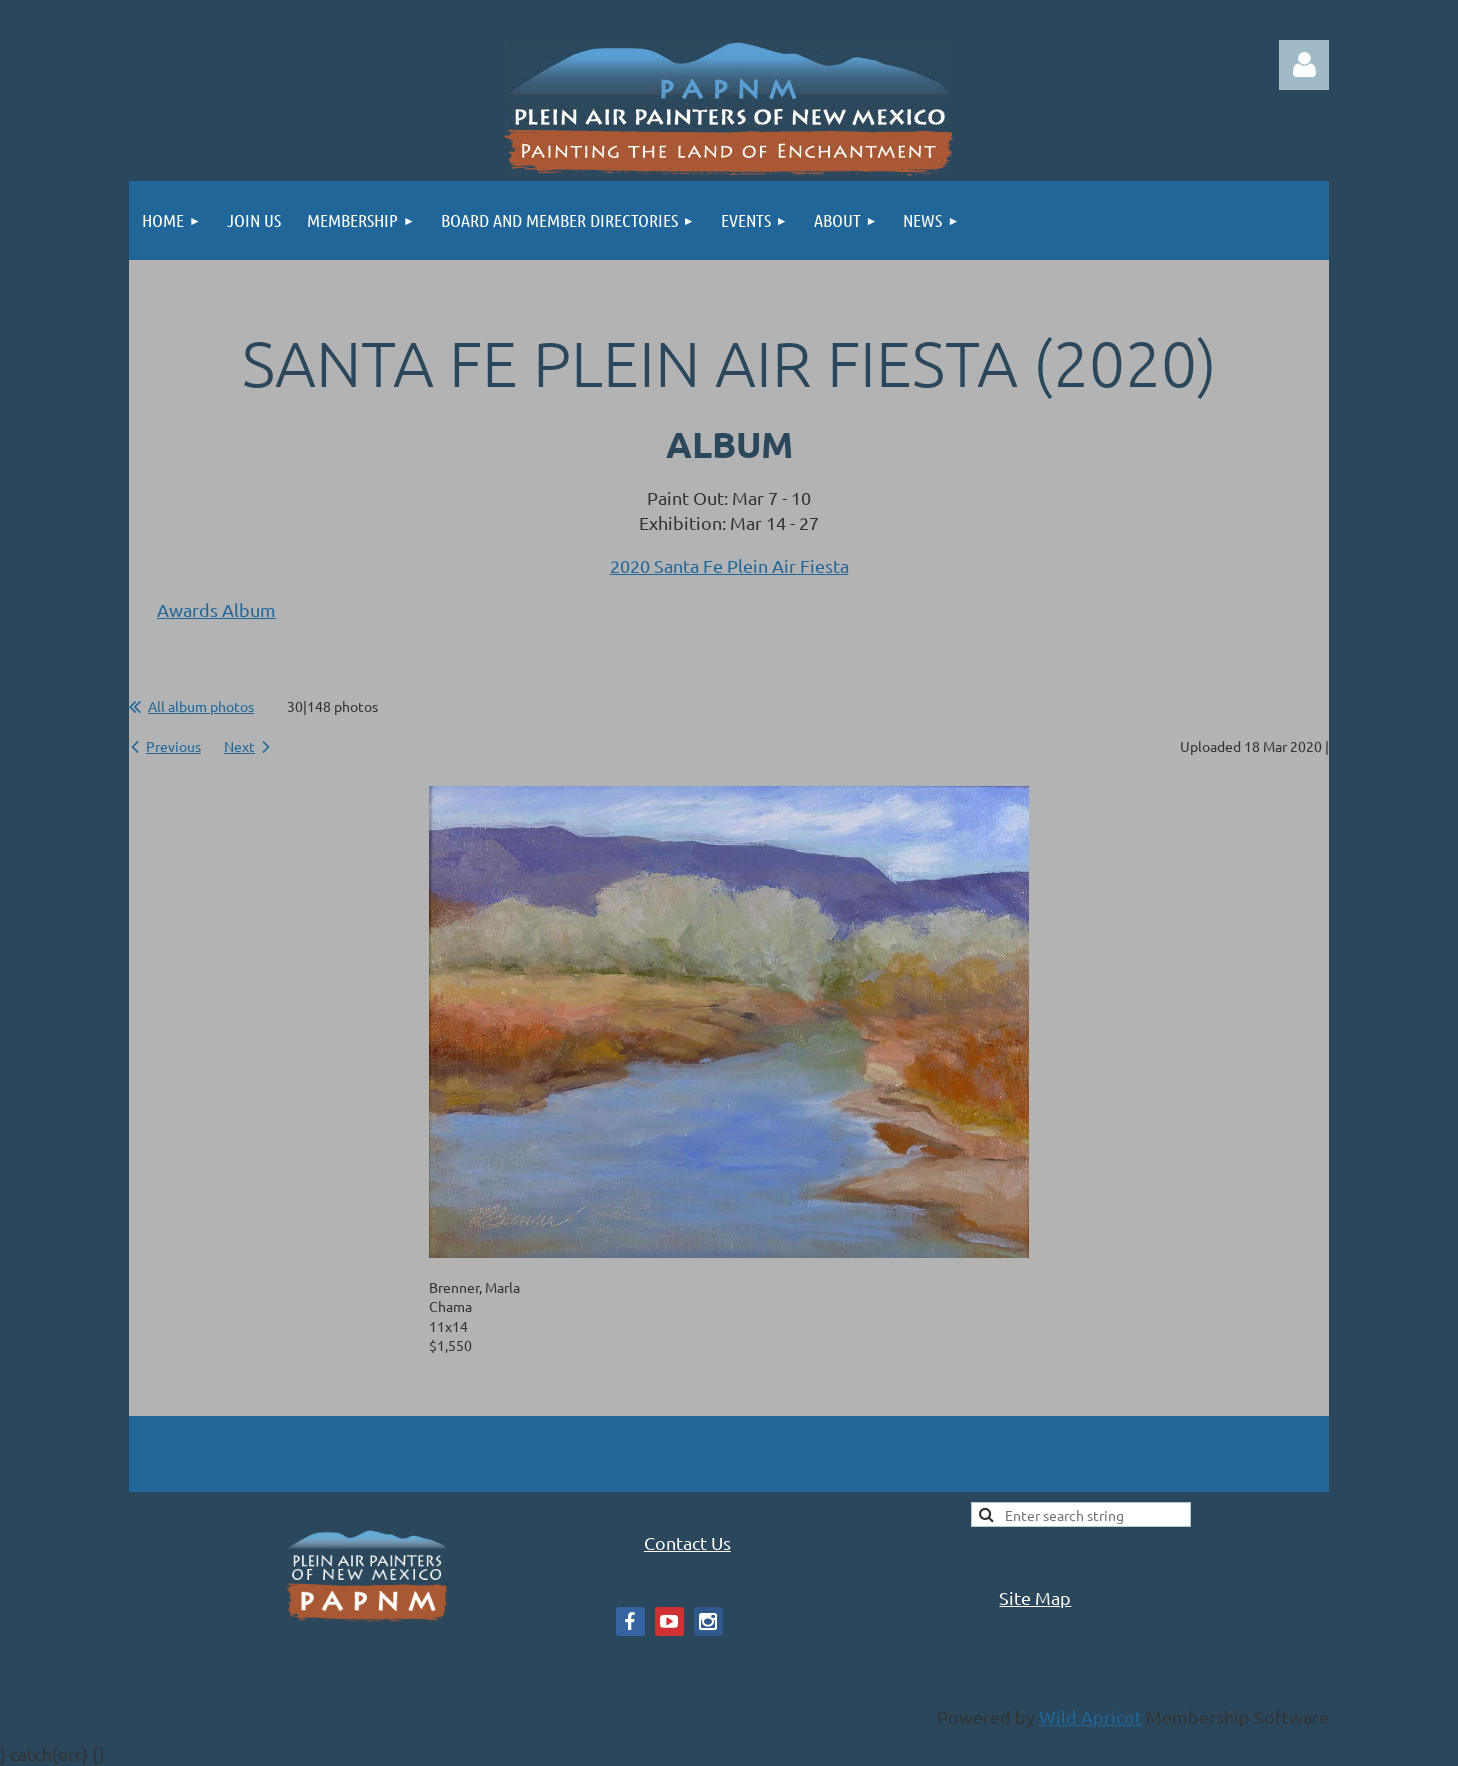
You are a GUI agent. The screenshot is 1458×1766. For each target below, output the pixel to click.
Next (239, 746)
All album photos (201, 706)
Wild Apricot (1090, 1716)
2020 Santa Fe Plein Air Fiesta (729, 565)
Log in (1304, 65)
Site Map (1035, 1597)
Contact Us (687, 1542)
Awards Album (216, 609)
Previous (173, 746)
